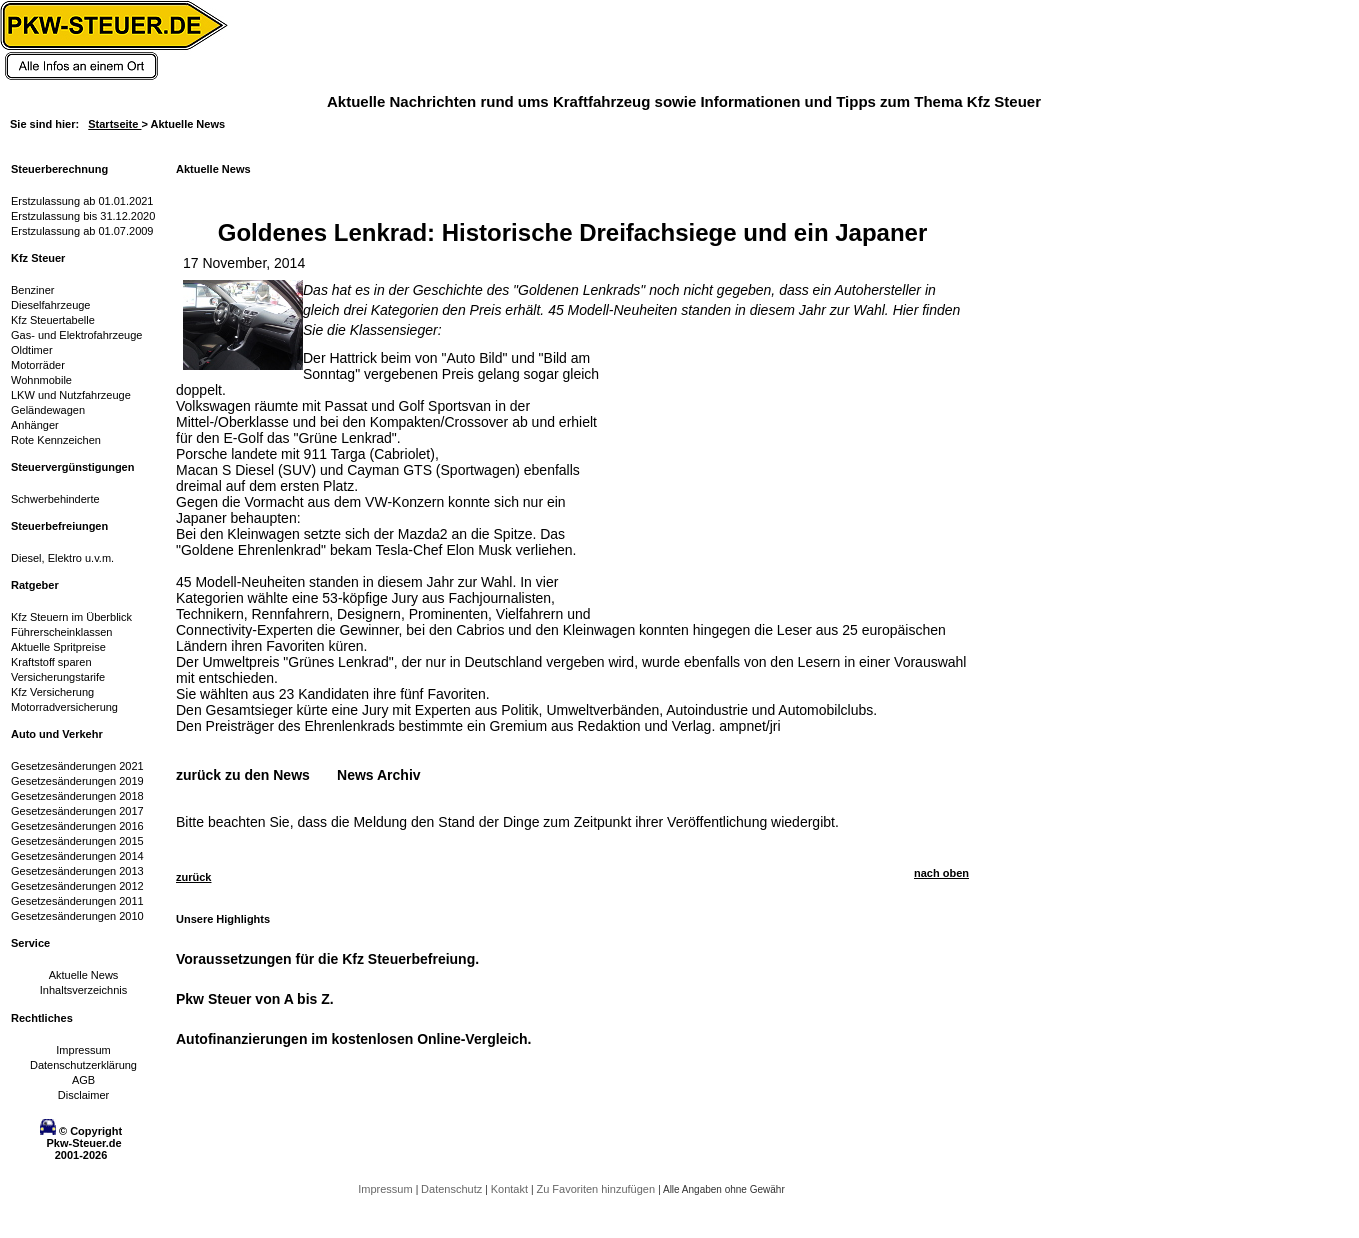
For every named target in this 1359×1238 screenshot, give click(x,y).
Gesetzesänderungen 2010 (77, 916)
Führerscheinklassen (62, 632)
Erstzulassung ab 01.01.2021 (82, 201)
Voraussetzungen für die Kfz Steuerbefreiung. (327, 959)
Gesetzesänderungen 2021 (77, 766)
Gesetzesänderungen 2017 (77, 811)
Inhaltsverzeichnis (83, 990)
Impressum (83, 1050)
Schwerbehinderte (55, 499)
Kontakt (511, 1189)
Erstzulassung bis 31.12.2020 (83, 216)
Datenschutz (453, 1189)
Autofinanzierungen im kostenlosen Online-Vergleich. (354, 1039)
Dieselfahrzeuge (51, 305)
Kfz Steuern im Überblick (71, 617)
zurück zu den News (243, 775)
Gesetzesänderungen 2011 (77, 901)
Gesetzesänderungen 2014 (77, 856)
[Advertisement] (766, 475)
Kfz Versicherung (52, 692)
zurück (193, 877)
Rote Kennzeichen (56, 440)
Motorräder (38, 365)
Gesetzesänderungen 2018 (77, 796)
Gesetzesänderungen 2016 (77, 826)
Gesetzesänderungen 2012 (77, 886)
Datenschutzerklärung (83, 1065)
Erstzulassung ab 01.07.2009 (82, 231)
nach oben (941, 873)
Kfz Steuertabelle (53, 320)
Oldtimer (32, 350)
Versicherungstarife (58, 677)
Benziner (32, 290)
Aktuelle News (84, 975)
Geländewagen (48, 410)
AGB (83, 1080)
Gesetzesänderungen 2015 (77, 841)
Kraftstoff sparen (51, 662)
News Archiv (379, 775)
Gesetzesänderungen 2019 (77, 781)
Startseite (114, 124)
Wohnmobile (41, 380)
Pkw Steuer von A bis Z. (255, 999)
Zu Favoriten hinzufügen (597, 1189)
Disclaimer (83, 1095)
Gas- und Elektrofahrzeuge (76, 335)
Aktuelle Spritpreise (58, 647)
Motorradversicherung (64, 707)
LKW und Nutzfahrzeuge (71, 395)
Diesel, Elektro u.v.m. (62, 558)
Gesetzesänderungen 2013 (77, 871)
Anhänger (35, 425)
